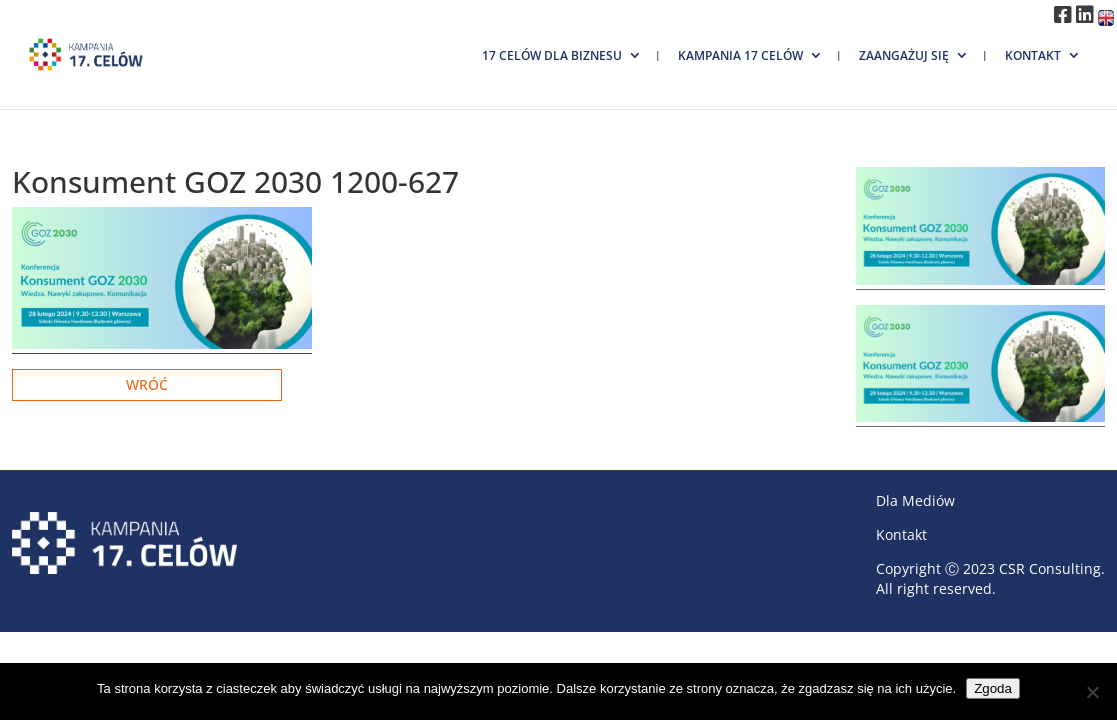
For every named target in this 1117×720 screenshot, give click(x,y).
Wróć (147, 384)
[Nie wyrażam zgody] (1092, 692)
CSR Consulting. (1052, 568)
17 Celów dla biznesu (552, 55)
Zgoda (993, 688)
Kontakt (1033, 55)
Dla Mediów (915, 500)
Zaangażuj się (904, 55)
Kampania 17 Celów (740, 55)
